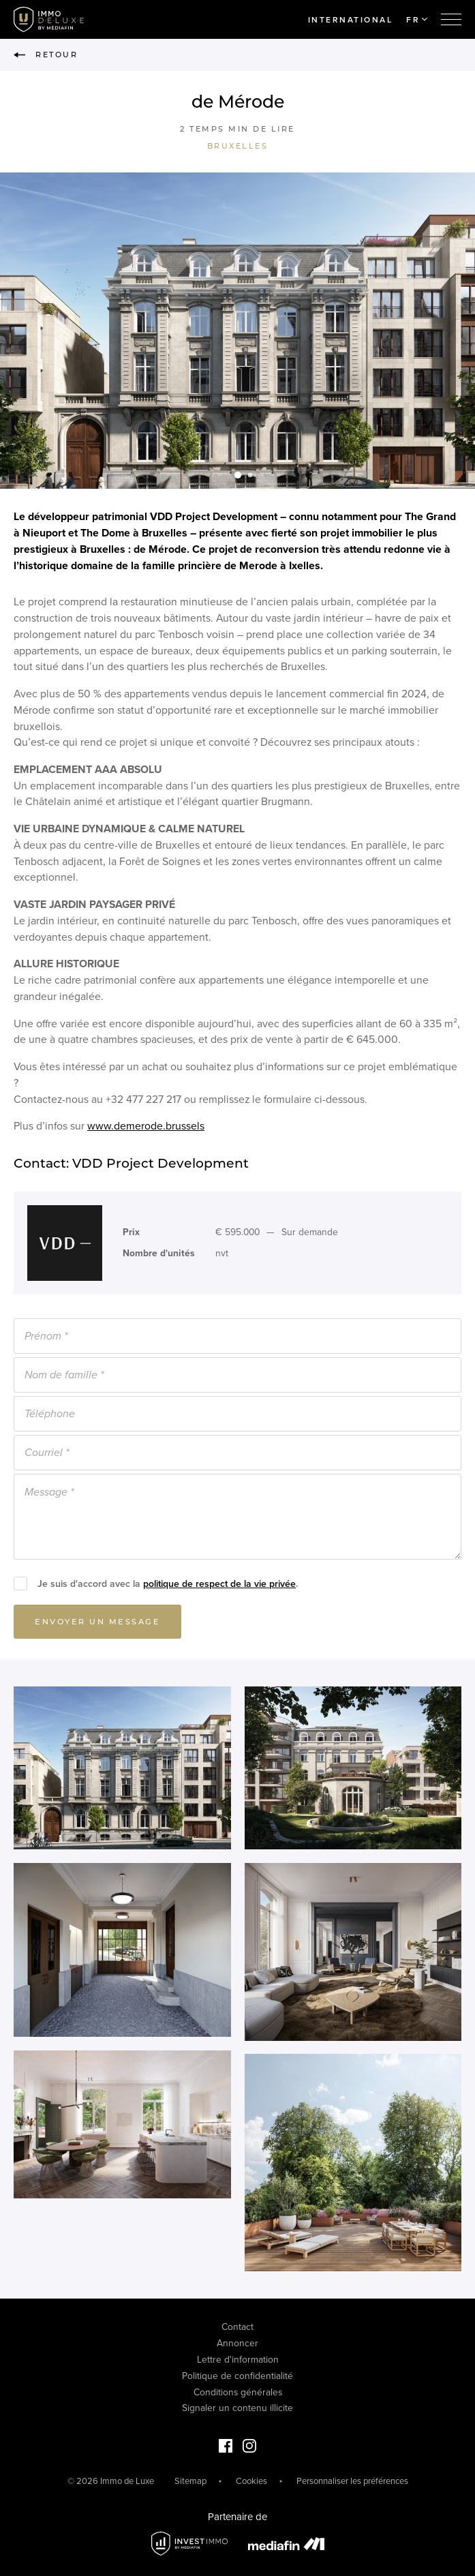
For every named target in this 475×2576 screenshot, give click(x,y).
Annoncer (237, 2343)
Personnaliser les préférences (352, 2481)
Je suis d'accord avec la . (167, 1588)
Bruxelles (238, 146)
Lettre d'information (238, 2359)
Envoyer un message (97, 1626)
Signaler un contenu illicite (237, 2408)
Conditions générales (238, 2392)
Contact (237, 2327)
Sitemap (190, 2481)
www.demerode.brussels (145, 1130)
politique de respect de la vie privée (219, 1588)
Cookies (251, 2481)
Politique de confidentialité (237, 2376)
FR (416, 20)
